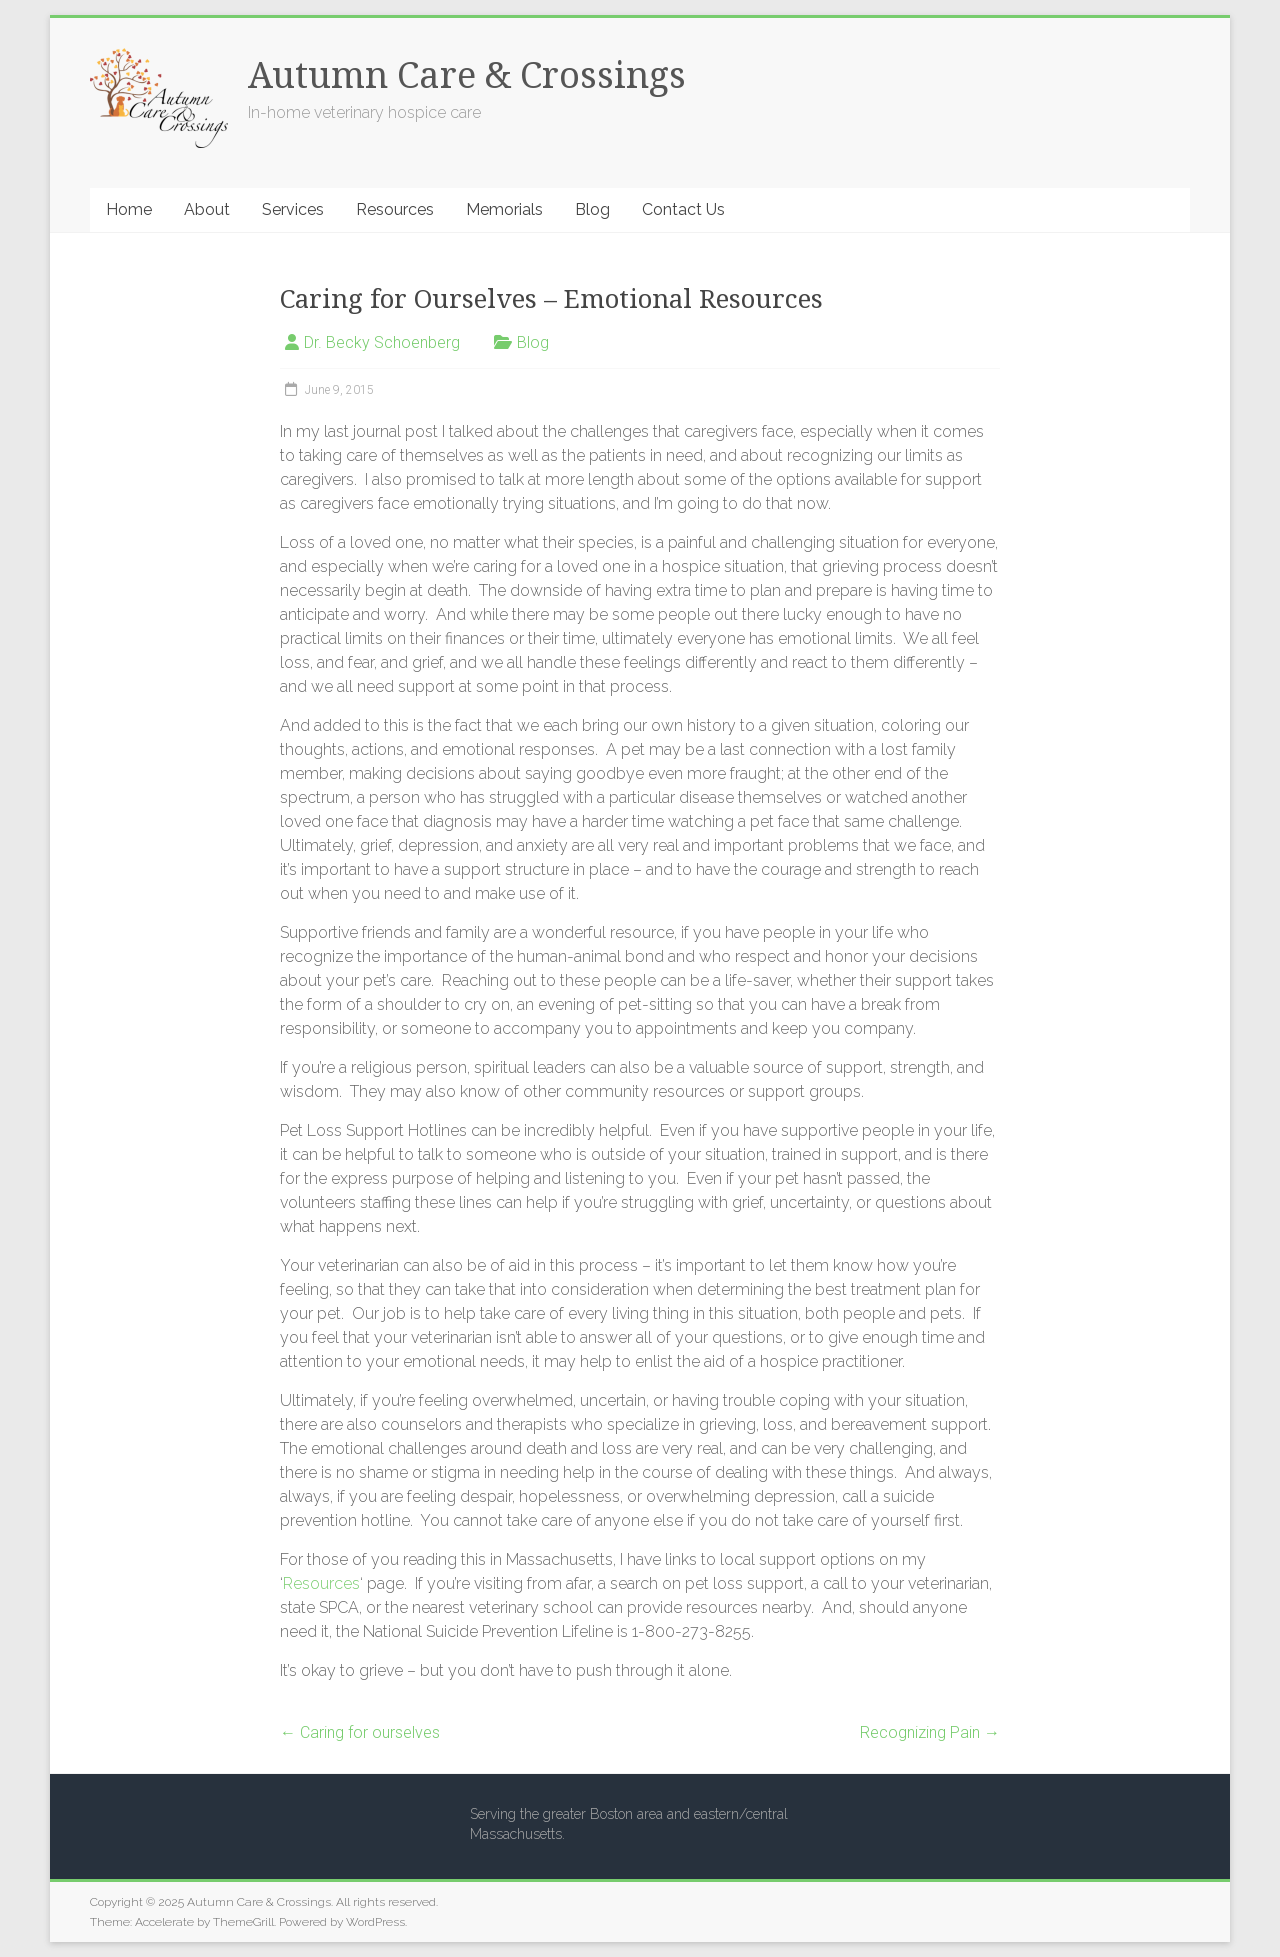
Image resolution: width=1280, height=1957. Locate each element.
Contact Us (683, 209)
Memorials (504, 209)
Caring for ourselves (360, 1732)
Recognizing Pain (930, 1732)
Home (129, 209)
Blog (592, 209)
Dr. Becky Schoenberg (382, 342)
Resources (395, 209)
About (207, 209)
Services (293, 209)
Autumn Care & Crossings (467, 75)
